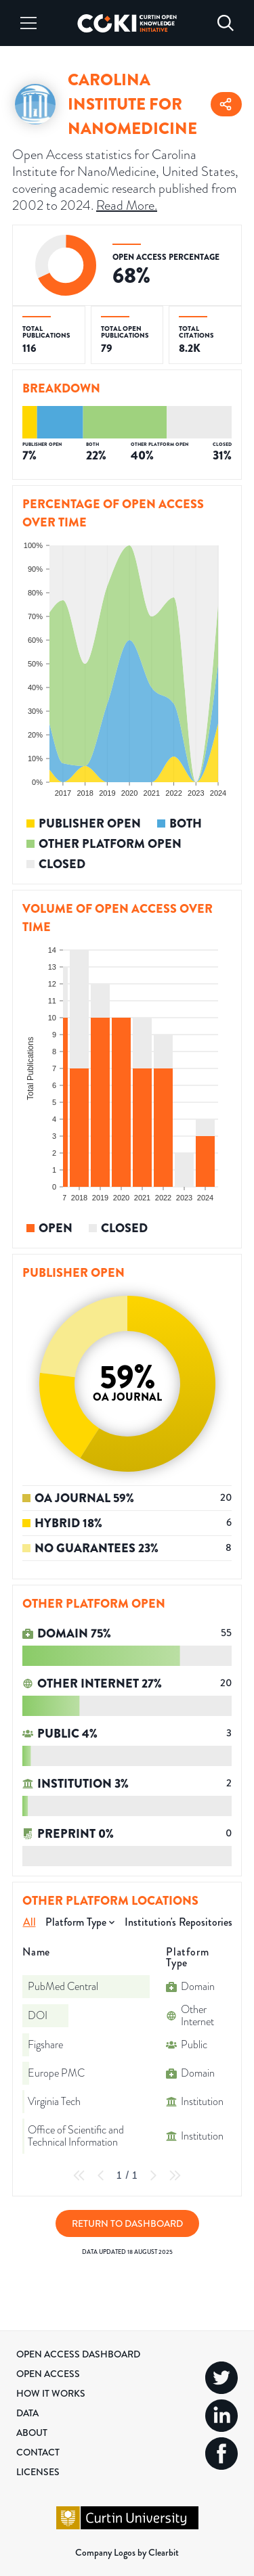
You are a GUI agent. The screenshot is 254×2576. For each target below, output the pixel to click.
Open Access (48, 2373)
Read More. (126, 205)
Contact (38, 2452)
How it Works (50, 2393)
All (29, 1922)
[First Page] (79, 2175)
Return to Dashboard (127, 2223)
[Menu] (28, 23)
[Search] (225, 23)
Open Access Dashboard (78, 2354)
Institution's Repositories (178, 1922)
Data (27, 2413)
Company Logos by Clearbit (127, 2552)
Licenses (38, 2472)
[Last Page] (175, 2175)
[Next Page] (153, 2175)
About (31, 2432)
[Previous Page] (101, 2175)
